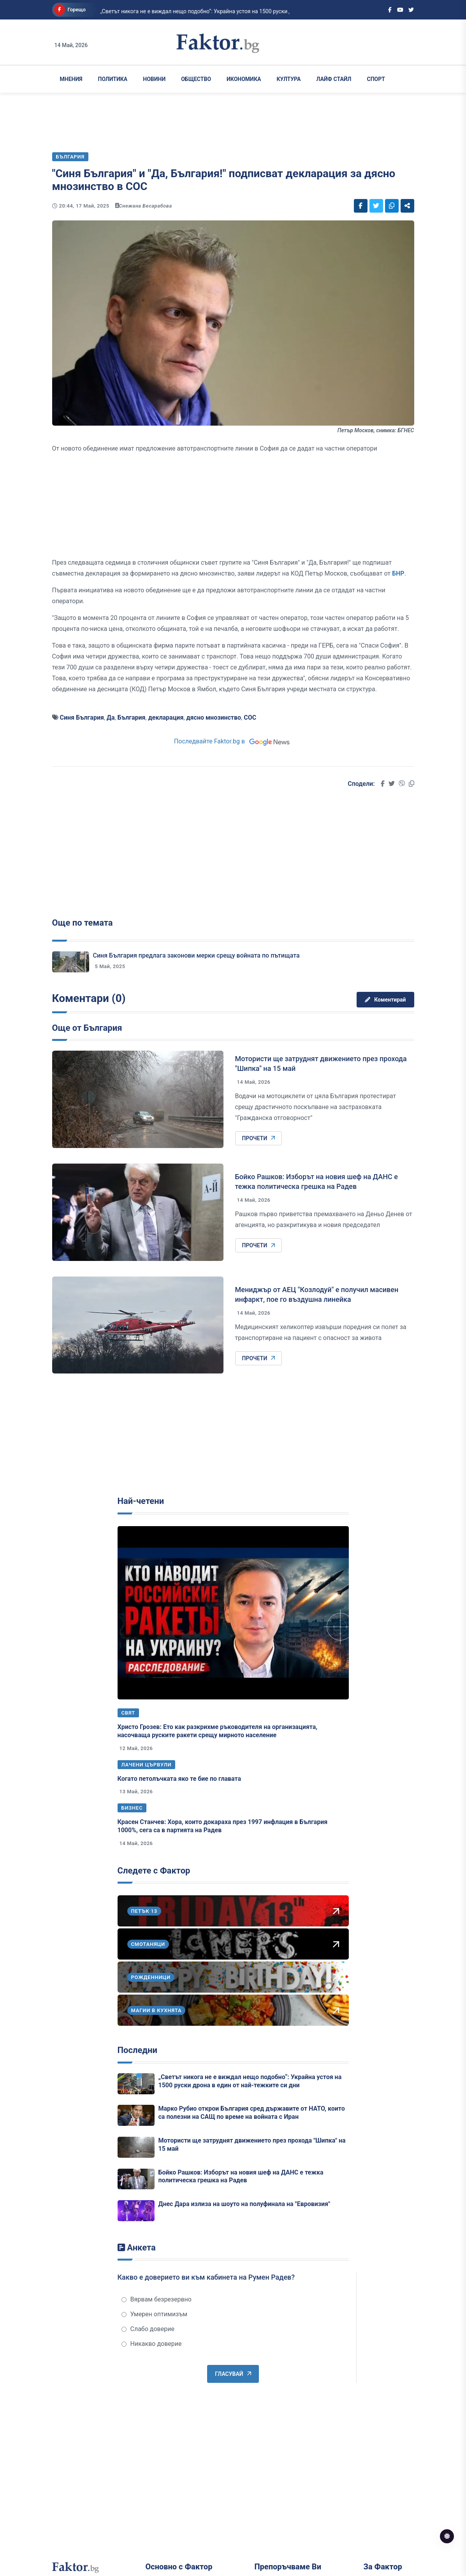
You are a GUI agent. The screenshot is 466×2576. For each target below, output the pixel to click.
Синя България (82, 717)
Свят (128, 1713)
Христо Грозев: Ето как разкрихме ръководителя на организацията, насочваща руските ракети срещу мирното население (218, 1731)
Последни (137, 2050)
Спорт (376, 79)
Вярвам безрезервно (156, 2299)
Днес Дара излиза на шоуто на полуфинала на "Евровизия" (244, 2204)
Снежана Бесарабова (145, 206)
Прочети (258, 1138)
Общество (196, 79)
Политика (113, 79)
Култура (288, 79)
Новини (154, 79)
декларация (166, 717)
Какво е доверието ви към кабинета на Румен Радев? (206, 2277)
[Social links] (390, 10)
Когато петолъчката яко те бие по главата (179, 1778)
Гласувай (233, 2374)
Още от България (87, 1028)
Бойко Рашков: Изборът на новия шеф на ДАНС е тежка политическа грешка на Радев (241, 2176)
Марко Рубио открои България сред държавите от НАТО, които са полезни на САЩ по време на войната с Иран (251, 2112)
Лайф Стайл (333, 79)
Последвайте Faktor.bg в (233, 741)
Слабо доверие (147, 2329)
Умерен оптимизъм (154, 2314)
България (132, 717)
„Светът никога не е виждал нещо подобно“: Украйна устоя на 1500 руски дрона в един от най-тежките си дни (250, 2081)
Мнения (71, 79)
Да (110, 717)
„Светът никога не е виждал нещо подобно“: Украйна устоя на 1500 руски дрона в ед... (180, 11)
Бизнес (132, 1808)
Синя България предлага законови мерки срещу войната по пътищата (196, 955)
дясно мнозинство (213, 717)
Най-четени (141, 1501)
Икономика (244, 79)
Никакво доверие (151, 2343)
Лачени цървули (146, 1765)
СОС (250, 717)
